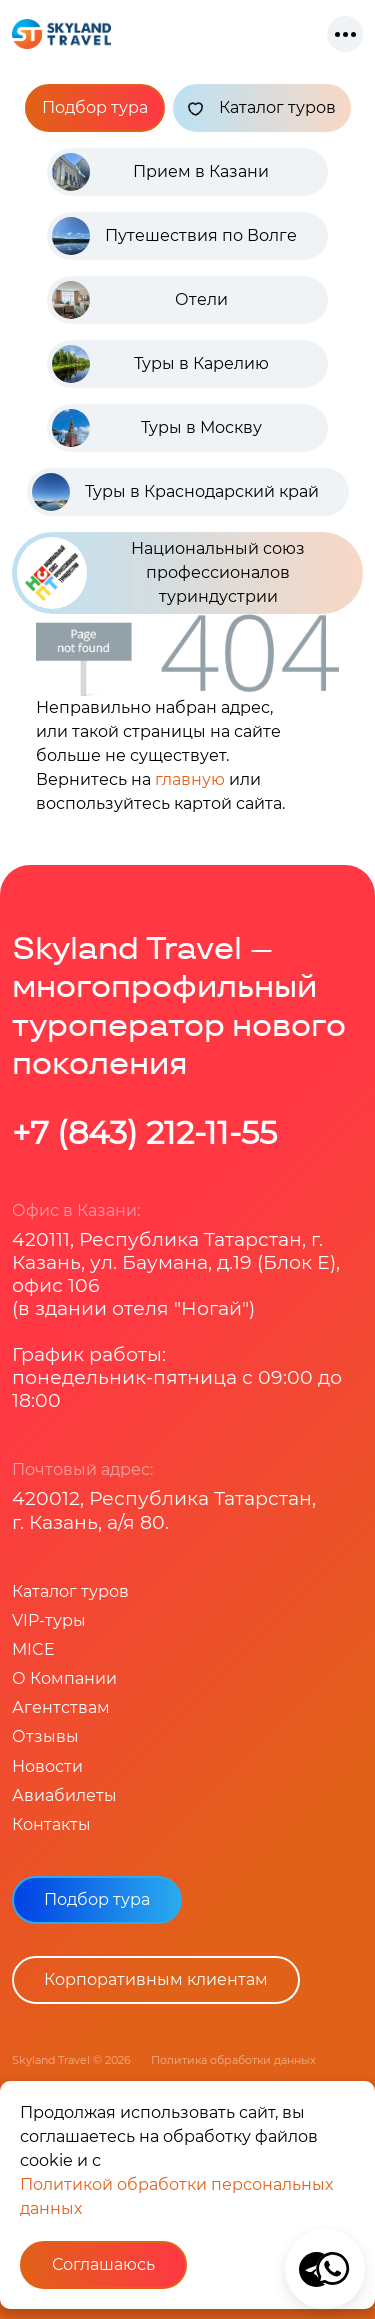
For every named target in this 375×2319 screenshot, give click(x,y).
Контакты (51, 1824)
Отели (201, 299)
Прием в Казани (201, 171)
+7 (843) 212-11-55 (144, 1132)
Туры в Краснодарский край (202, 491)
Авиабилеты (64, 1795)
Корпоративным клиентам (156, 1979)
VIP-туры (49, 1620)
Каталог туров (262, 108)
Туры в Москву (201, 427)
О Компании (64, 1678)
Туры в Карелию (201, 363)
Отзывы (45, 1736)
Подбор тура (95, 107)
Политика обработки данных (233, 2060)
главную (190, 779)
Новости (47, 1766)
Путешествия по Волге (201, 235)
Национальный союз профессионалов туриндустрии (161, 572)
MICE (33, 1649)
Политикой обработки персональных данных (176, 2196)
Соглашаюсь (103, 2264)
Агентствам (61, 1707)
